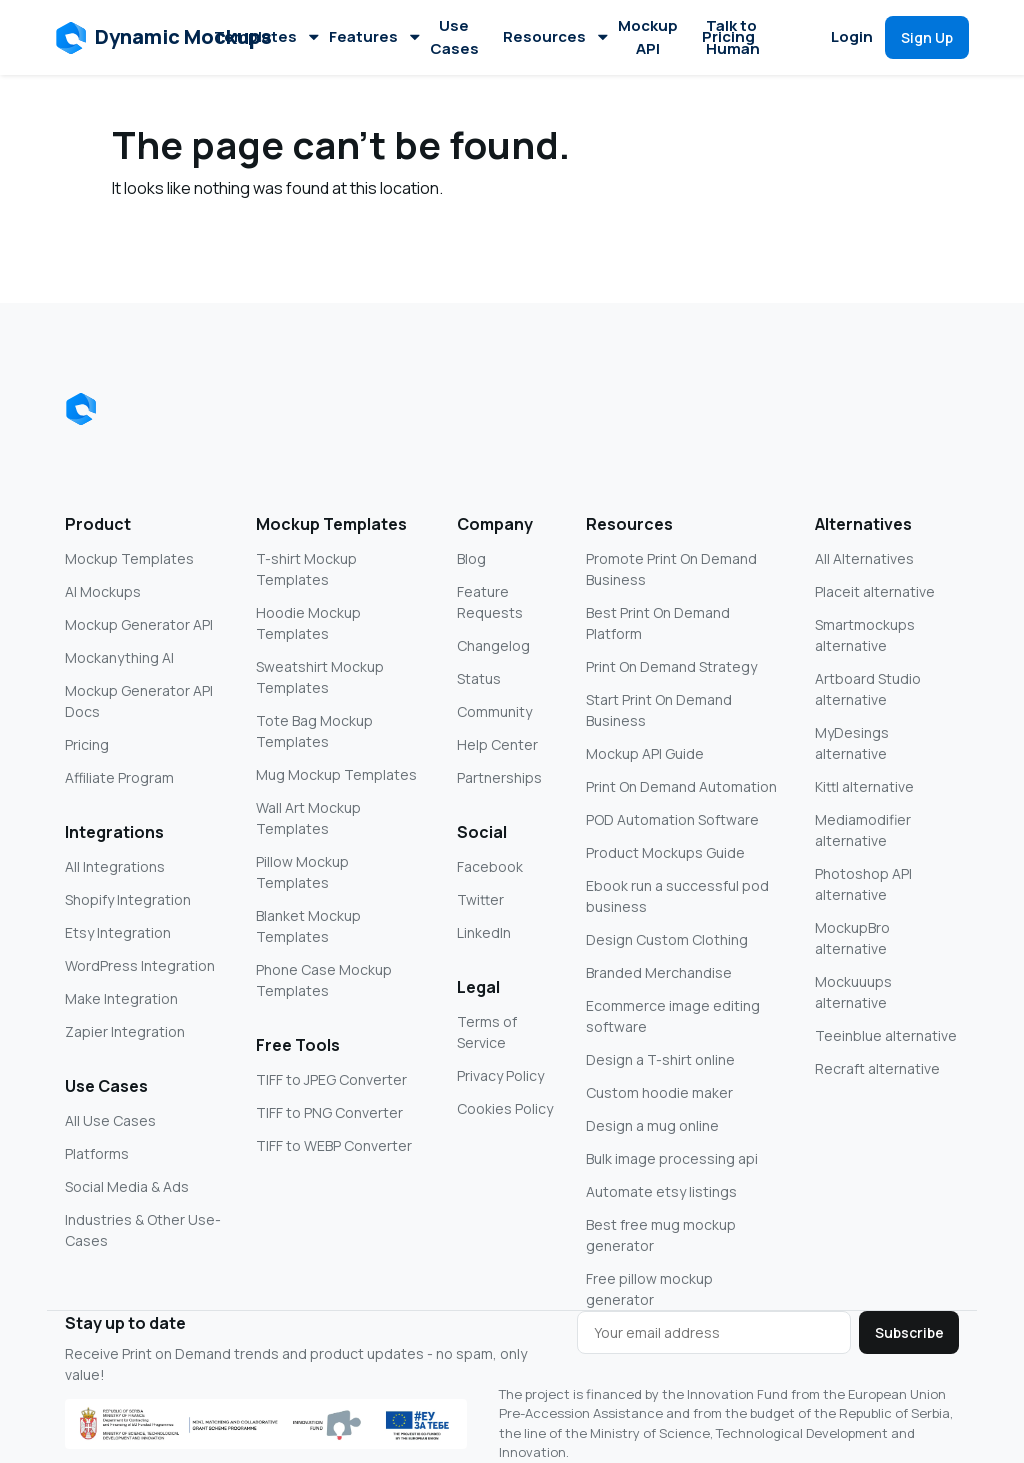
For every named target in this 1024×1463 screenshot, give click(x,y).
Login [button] (852, 36)
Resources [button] (554, 36)
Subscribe (909, 1332)
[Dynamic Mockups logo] (81, 409)
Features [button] (373, 36)
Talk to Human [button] (733, 37)
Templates (265, 36)
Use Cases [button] (454, 37)
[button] (164, 38)
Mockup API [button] (648, 37)
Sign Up (927, 37)
